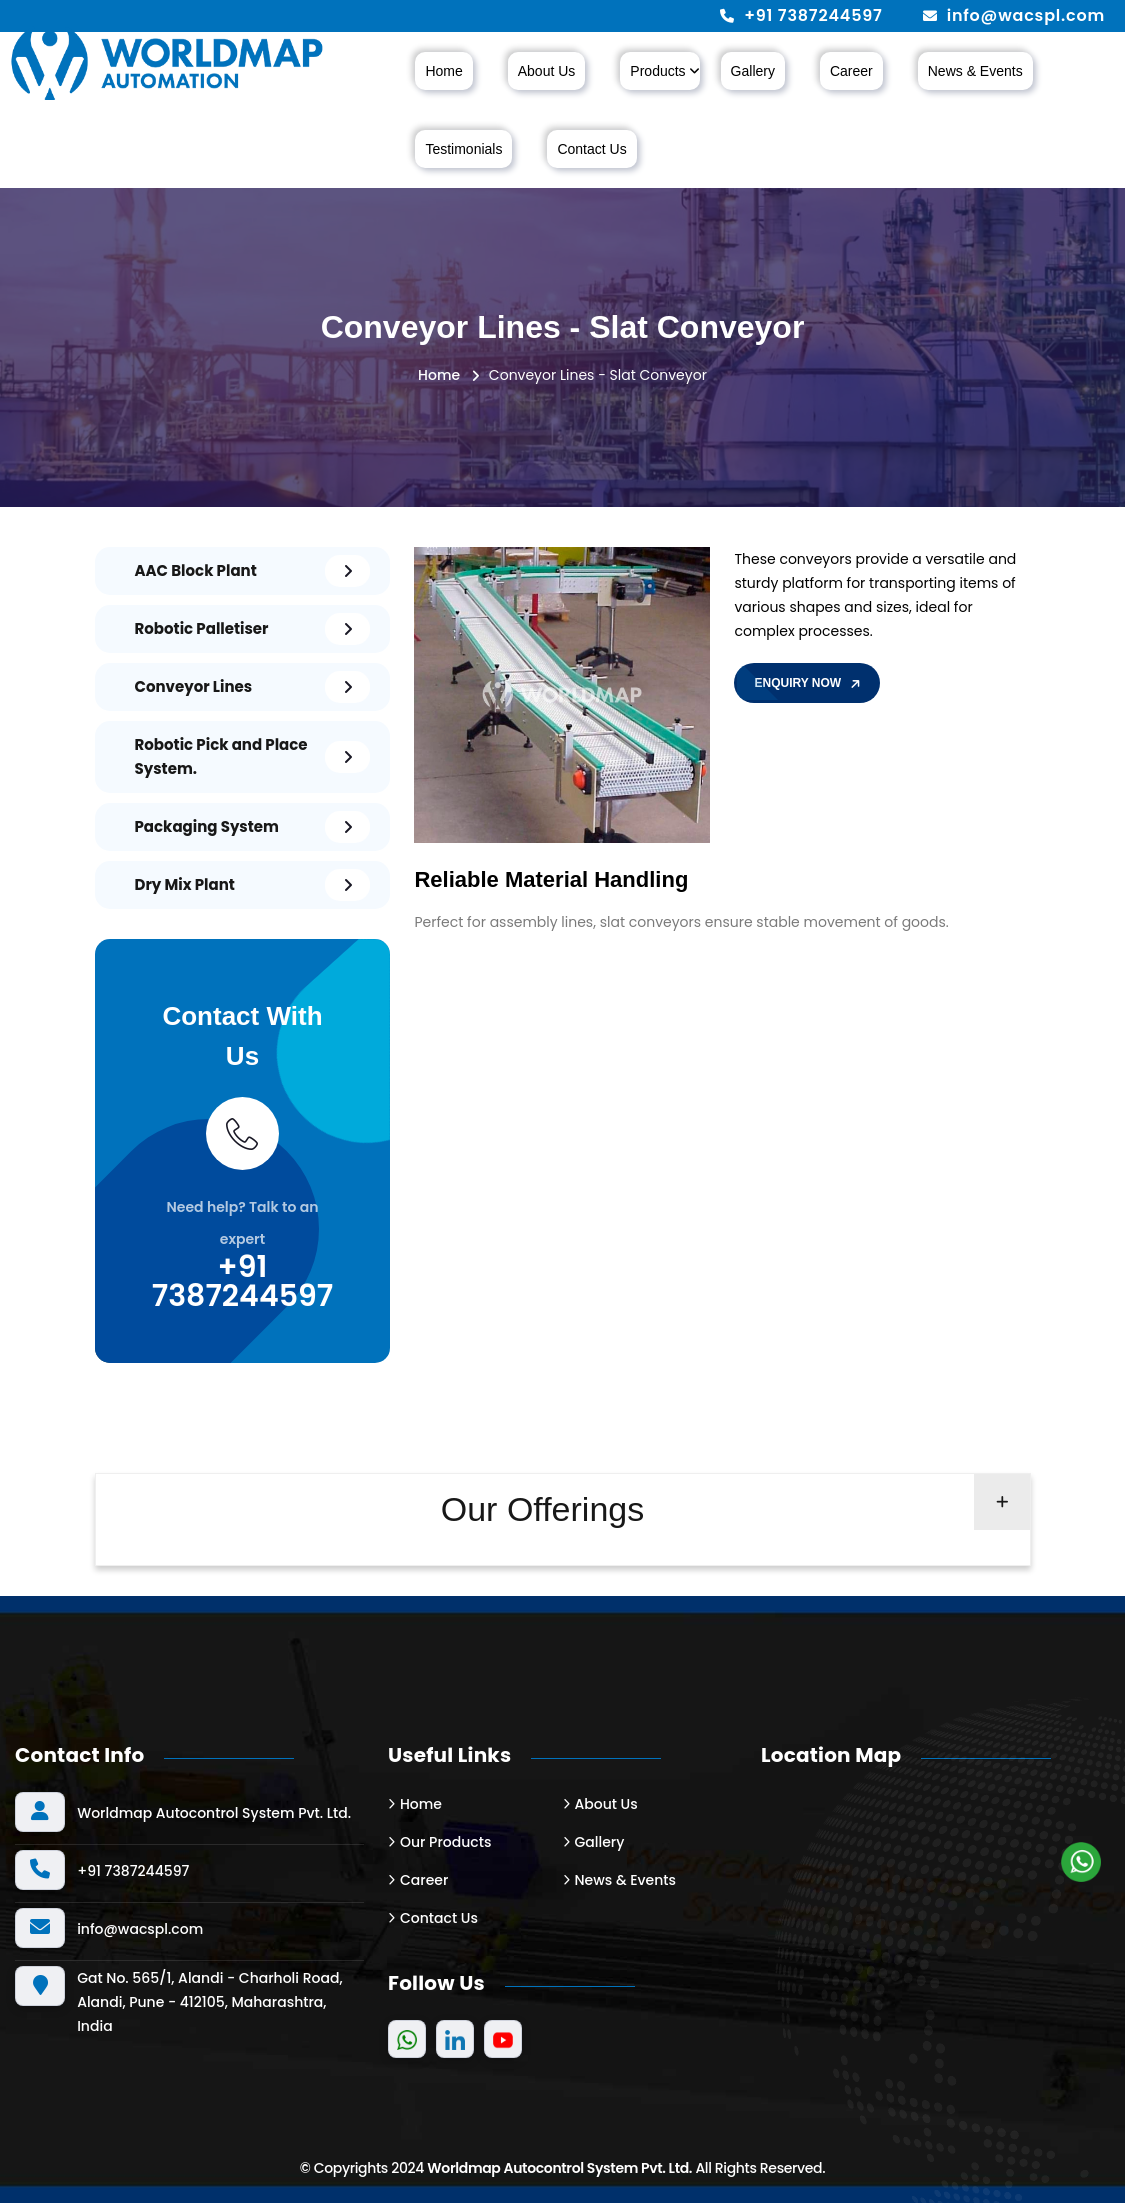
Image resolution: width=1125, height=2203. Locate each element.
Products (657, 71)
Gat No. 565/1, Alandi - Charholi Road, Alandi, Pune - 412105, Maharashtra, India (209, 2002)
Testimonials (463, 149)
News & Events (975, 71)
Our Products (445, 1842)
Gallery (753, 71)
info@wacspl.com (1026, 16)
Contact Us (591, 149)
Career (851, 71)
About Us (547, 71)
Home (443, 71)
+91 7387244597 (813, 16)
